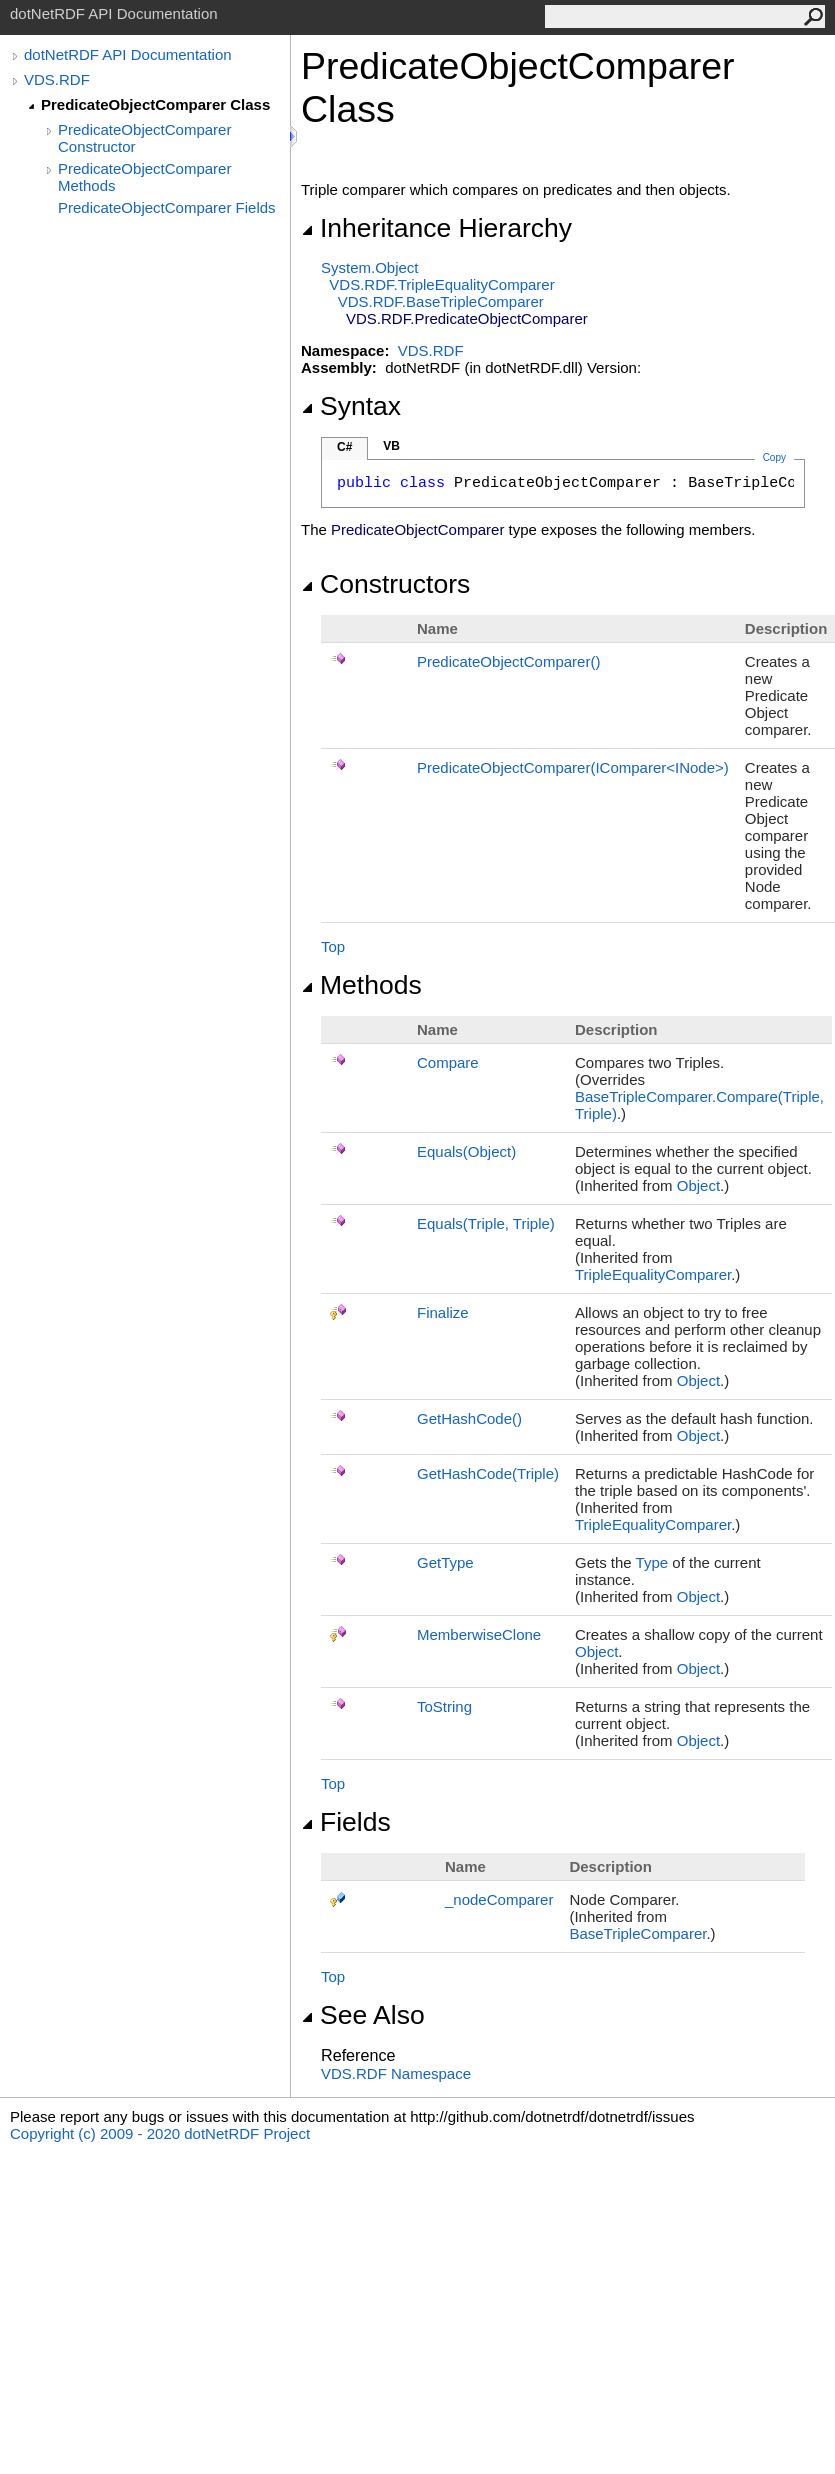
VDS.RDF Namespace (396, 2073)
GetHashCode (469, 1418)
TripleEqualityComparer (653, 1274)
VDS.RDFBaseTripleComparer (441, 301)
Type (652, 1562)
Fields (346, 1822)
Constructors (385, 584)
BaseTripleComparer (637, 1933)
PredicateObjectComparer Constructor (144, 138)
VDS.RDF (57, 79)
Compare (448, 1062)
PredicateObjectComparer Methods (144, 177)
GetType (445, 1562)
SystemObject (370, 267)
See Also (363, 2015)
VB (391, 446)
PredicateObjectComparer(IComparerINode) (573, 767)
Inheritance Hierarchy (436, 228)
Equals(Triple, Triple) (486, 1223)
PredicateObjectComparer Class (155, 104)
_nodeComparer (499, 1899)
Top (333, 946)
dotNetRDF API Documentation (128, 54)
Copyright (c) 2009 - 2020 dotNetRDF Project (160, 2133)
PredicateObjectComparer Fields (167, 207)
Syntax (351, 406)
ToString (444, 1706)
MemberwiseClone (479, 1634)
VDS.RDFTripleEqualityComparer (441, 284)
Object (698, 1185)
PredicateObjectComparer (508, 661)
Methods (361, 985)
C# (344, 447)
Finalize (443, 1312)
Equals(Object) (466, 1151)
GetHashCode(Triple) (488, 1473)
